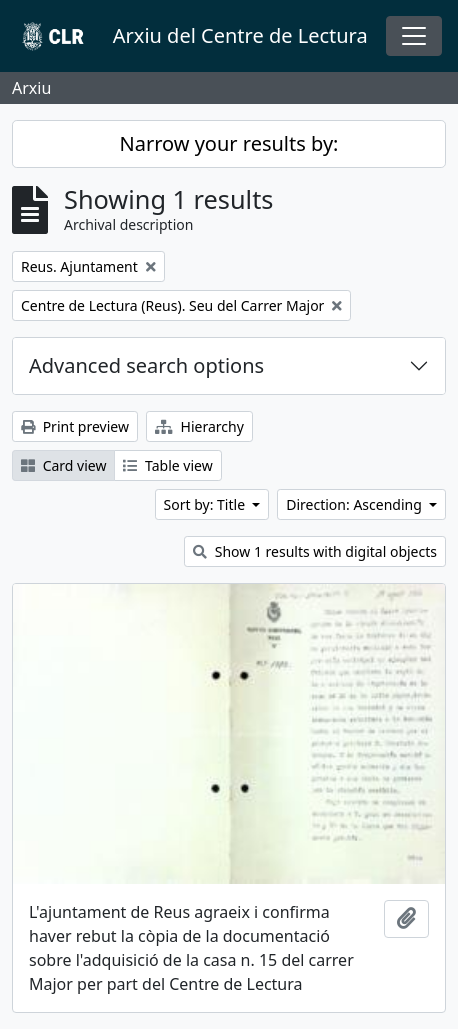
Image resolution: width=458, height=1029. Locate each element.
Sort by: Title (206, 504)
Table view (167, 465)
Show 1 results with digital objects (315, 551)
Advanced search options (146, 365)
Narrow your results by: (229, 143)
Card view (63, 465)
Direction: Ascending (355, 504)
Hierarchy (199, 426)
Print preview (75, 426)
